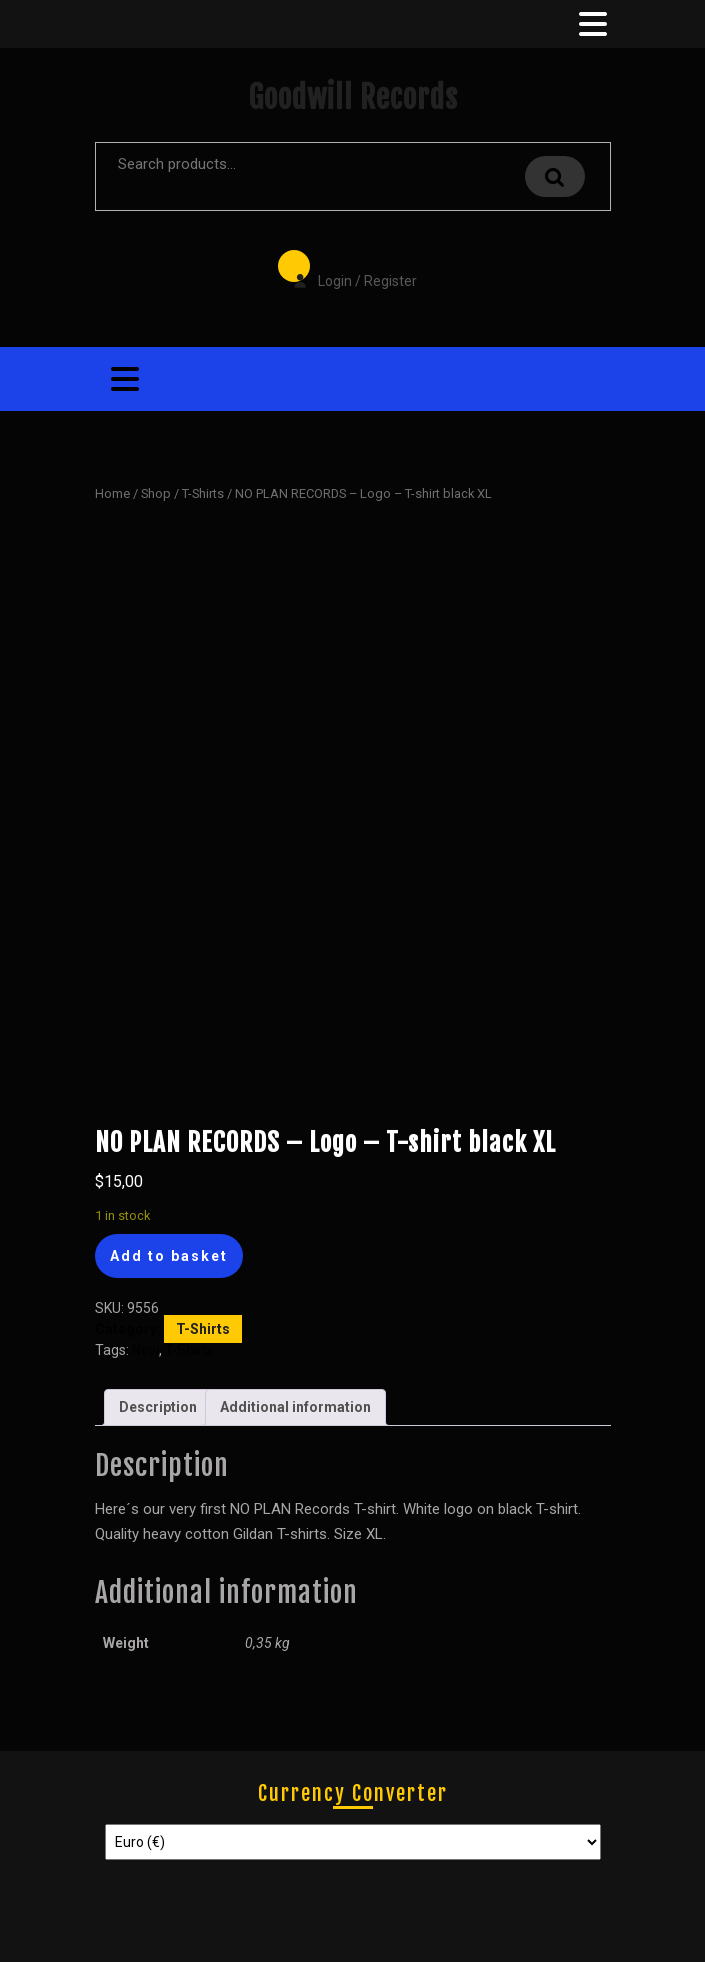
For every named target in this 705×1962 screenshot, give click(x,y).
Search (555, 176)
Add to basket (169, 1256)
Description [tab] (158, 1407)
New (145, 1350)
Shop (156, 493)
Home (112, 493)
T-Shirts (203, 493)
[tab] (591, 24)
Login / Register (345, 267)
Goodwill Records (353, 97)
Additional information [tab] (295, 1407)
